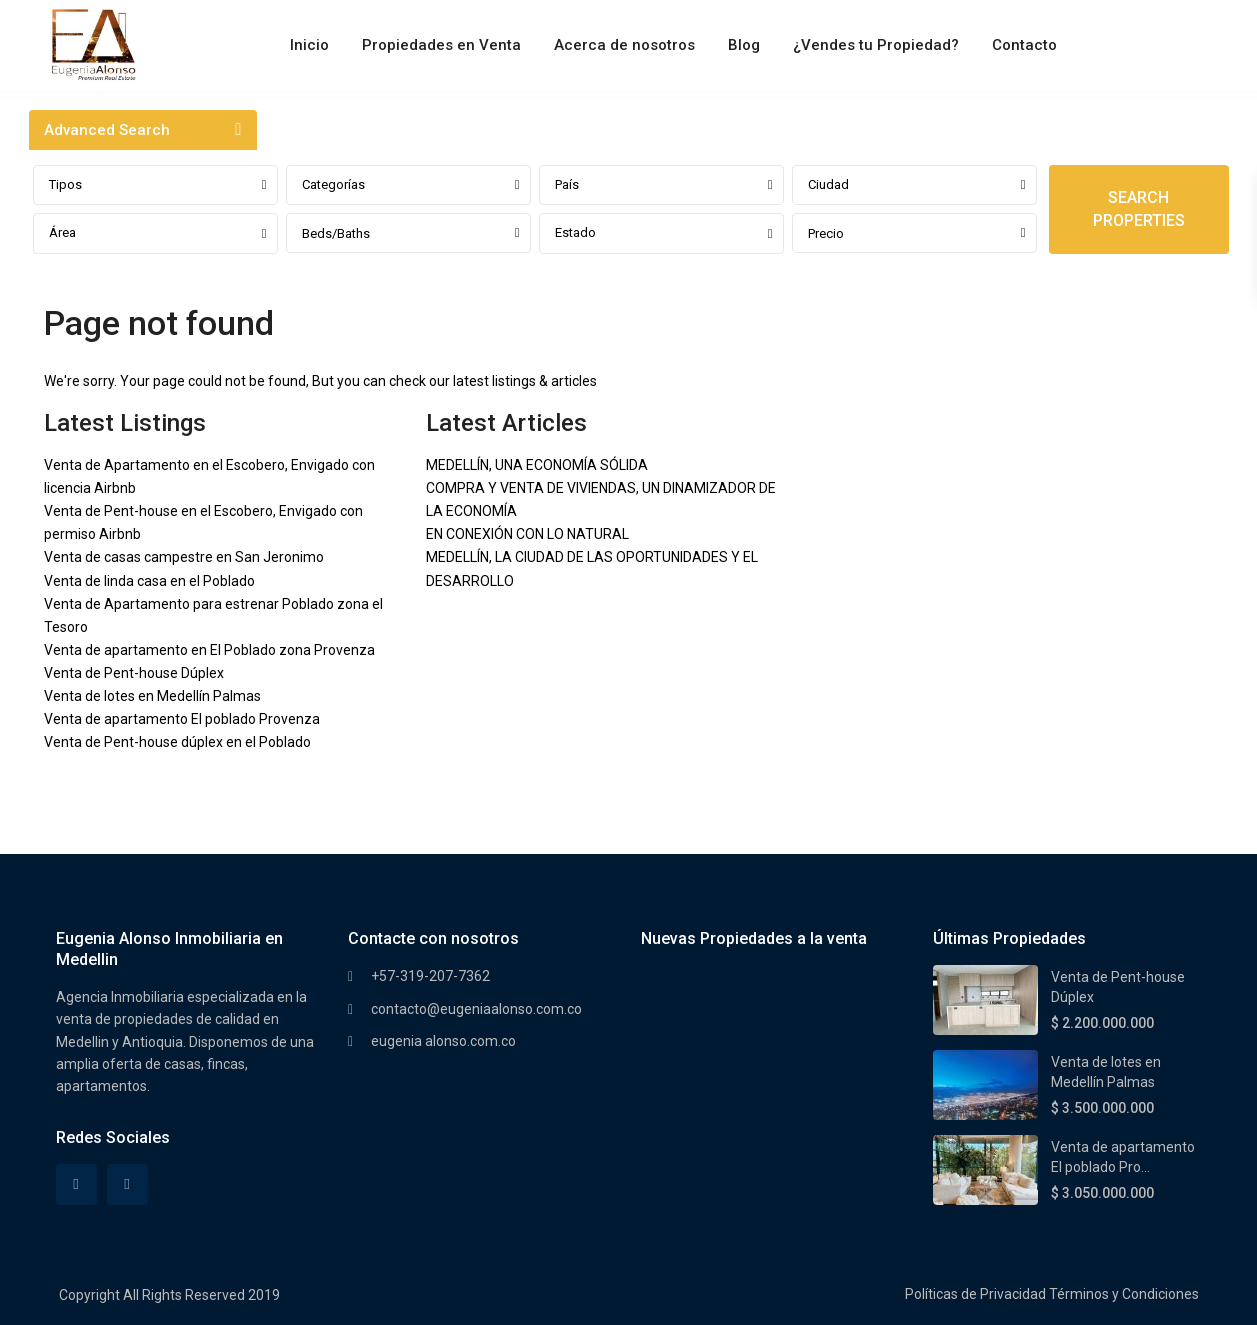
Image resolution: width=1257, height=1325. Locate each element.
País (567, 184)
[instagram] (127, 1184)
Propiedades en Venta (441, 45)
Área (62, 232)
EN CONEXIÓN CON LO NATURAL (527, 534)
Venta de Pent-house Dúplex (134, 673)
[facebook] (76, 1184)
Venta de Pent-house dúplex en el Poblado (177, 742)
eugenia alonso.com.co (443, 1041)
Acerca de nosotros (624, 45)
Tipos (65, 184)
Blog (744, 45)
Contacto (1024, 45)
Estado (575, 232)
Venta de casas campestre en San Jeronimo (184, 557)
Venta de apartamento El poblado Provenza (182, 719)
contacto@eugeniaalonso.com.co (476, 1009)
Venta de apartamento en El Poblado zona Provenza (209, 650)
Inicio (309, 45)
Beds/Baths (336, 233)
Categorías (333, 184)
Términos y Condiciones (1124, 1294)
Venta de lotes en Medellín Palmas (152, 696)
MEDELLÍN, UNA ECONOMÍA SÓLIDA (537, 465)
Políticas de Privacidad (975, 1294)
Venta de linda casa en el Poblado (149, 581)
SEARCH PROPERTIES (1139, 209)
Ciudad (828, 184)
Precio (826, 233)
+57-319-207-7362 (430, 976)
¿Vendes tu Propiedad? (876, 45)
